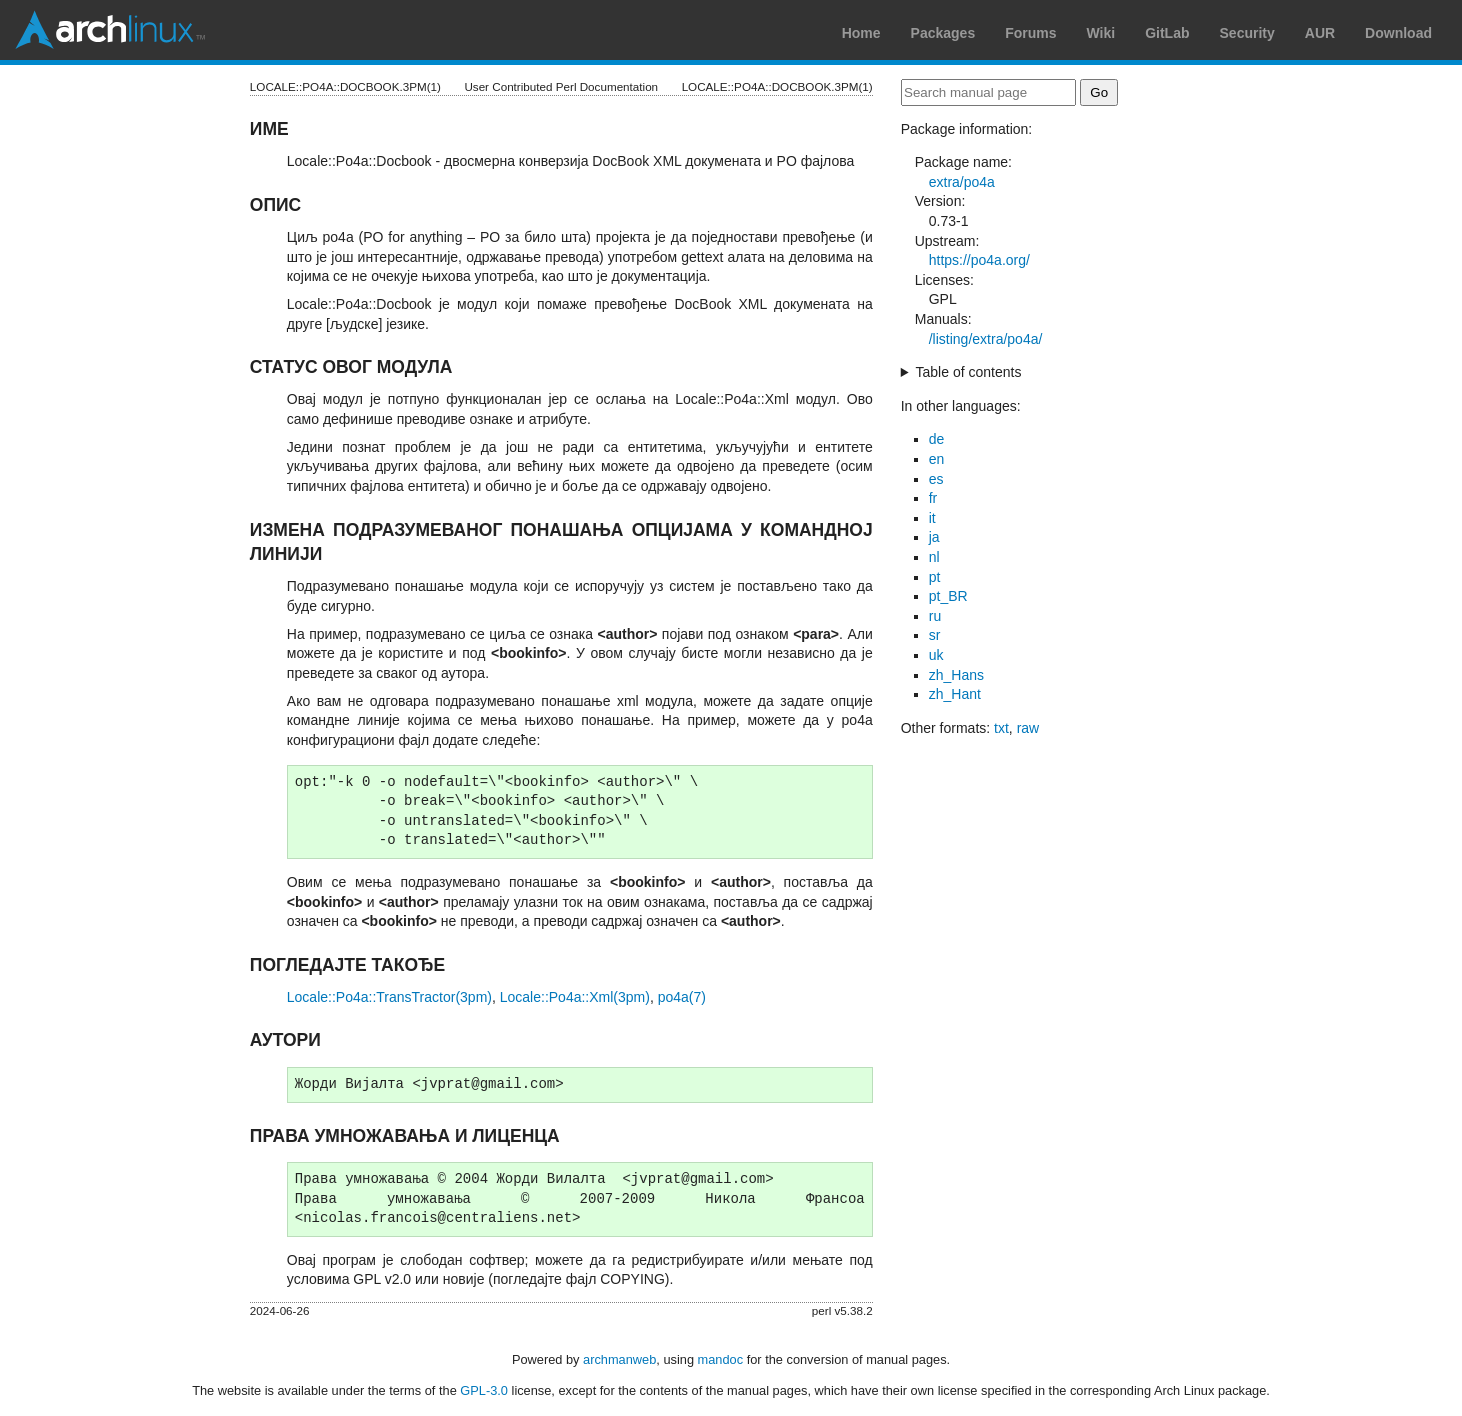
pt (935, 577)
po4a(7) (682, 997)
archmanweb (619, 1359)
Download (1398, 33)
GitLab (1167, 33)
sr (935, 635)
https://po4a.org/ (979, 260)
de (937, 439)
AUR (1320, 33)
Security (1247, 33)
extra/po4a (962, 182)
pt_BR (948, 596)
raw (1028, 728)
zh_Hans (956, 675)
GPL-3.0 (484, 1390)
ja (934, 537)
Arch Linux (110, 30)
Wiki (1101, 33)
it (932, 518)
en (937, 459)
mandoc (721, 1359)
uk (936, 655)
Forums (1030, 33)
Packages (943, 33)
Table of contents (969, 372)
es (936, 479)
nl (934, 557)
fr (933, 498)
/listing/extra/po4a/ (986, 339)
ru (935, 616)
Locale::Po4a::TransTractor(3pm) (389, 997)
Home (861, 33)
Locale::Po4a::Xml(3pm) (575, 997)
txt (1001, 728)
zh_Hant (955, 694)
